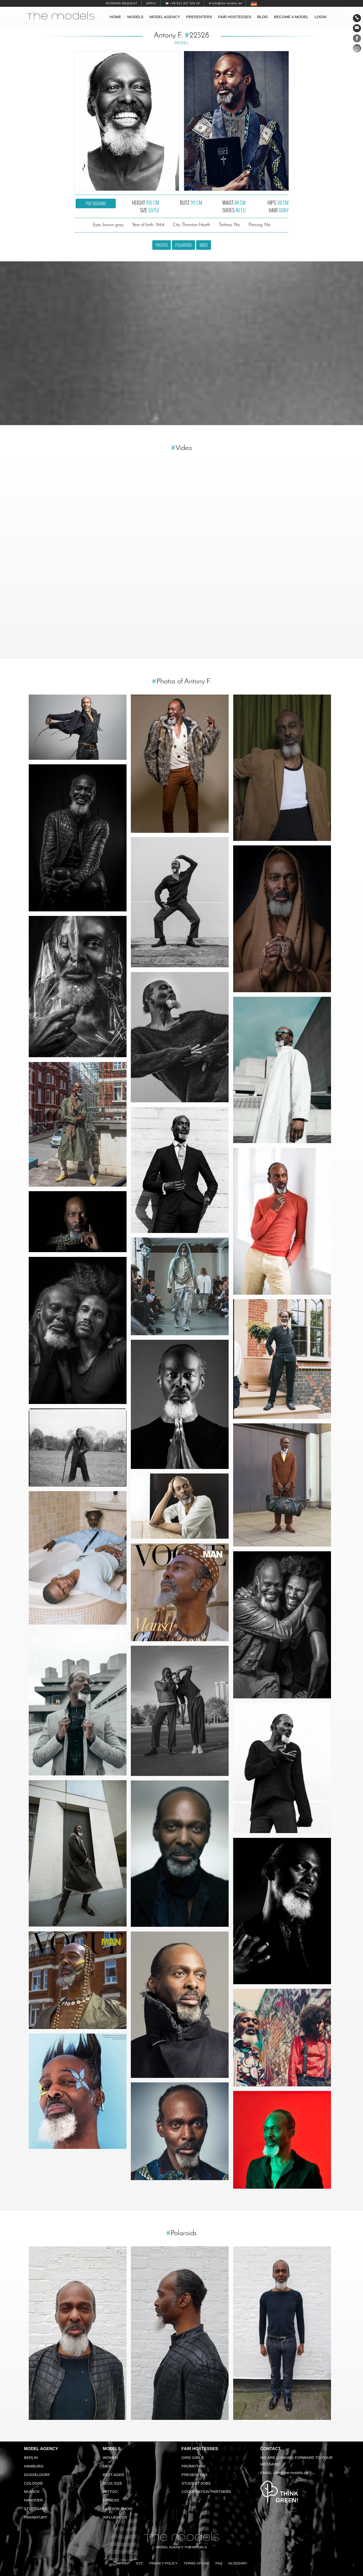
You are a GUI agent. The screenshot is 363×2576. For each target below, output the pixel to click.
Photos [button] (162, 245)
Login (320, 17)
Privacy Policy (163, 2563)
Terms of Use (196, 2563)
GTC (139, 2563)
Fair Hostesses (200, 2448)
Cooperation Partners (206, 2491)
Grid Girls (193, 2457)
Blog (262, 17)
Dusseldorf (37, 2474)
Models (135, 17)
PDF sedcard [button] (96, 203)
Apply (151, 3)
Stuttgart (35, 2508)
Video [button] (203, 245)
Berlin (31, 2457)
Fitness (111, 2500)
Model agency (164, 17)
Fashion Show (118, 2508)
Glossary (237, 2563)
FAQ (219, 2563)
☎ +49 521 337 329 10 (182, 3)
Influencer (115, 2517)
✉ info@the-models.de (225, 3)
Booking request (121, 3)
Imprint (123, 2563)
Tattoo (110, 2491)
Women (110, 2457)
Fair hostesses (234, 17)
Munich (31, 2491)
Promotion (193, 2466)
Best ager (114, 2474)
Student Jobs (196, 2483)
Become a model (291, 17)
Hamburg (34, 2466)
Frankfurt (35, 2517)
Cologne (33, 2483)
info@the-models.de (291, 2472)
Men (107, 2466)
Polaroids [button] (183, 245)
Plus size (113, 2483)
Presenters (199, 17)
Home (115, 17)
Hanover (33, 2500)
